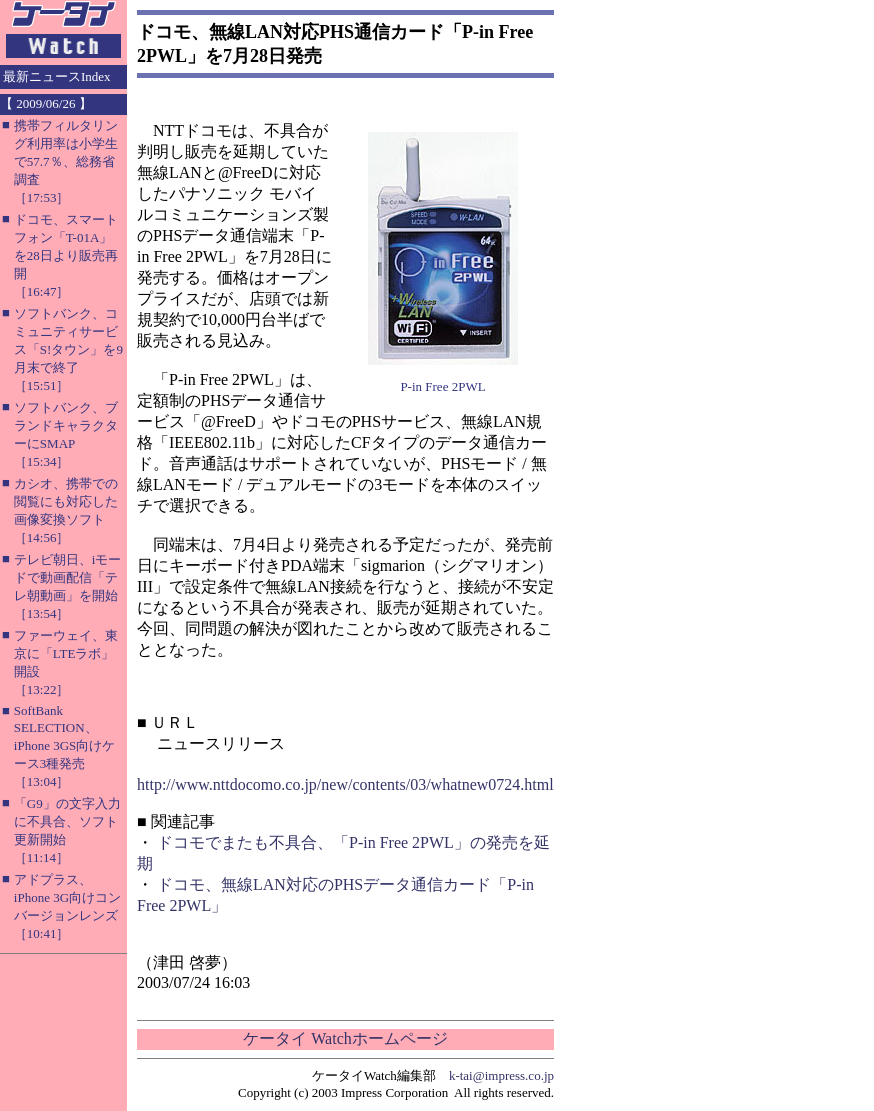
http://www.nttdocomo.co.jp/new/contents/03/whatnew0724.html (345, 784)
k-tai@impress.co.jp (501, 1075)
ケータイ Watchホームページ (345, 1038)
